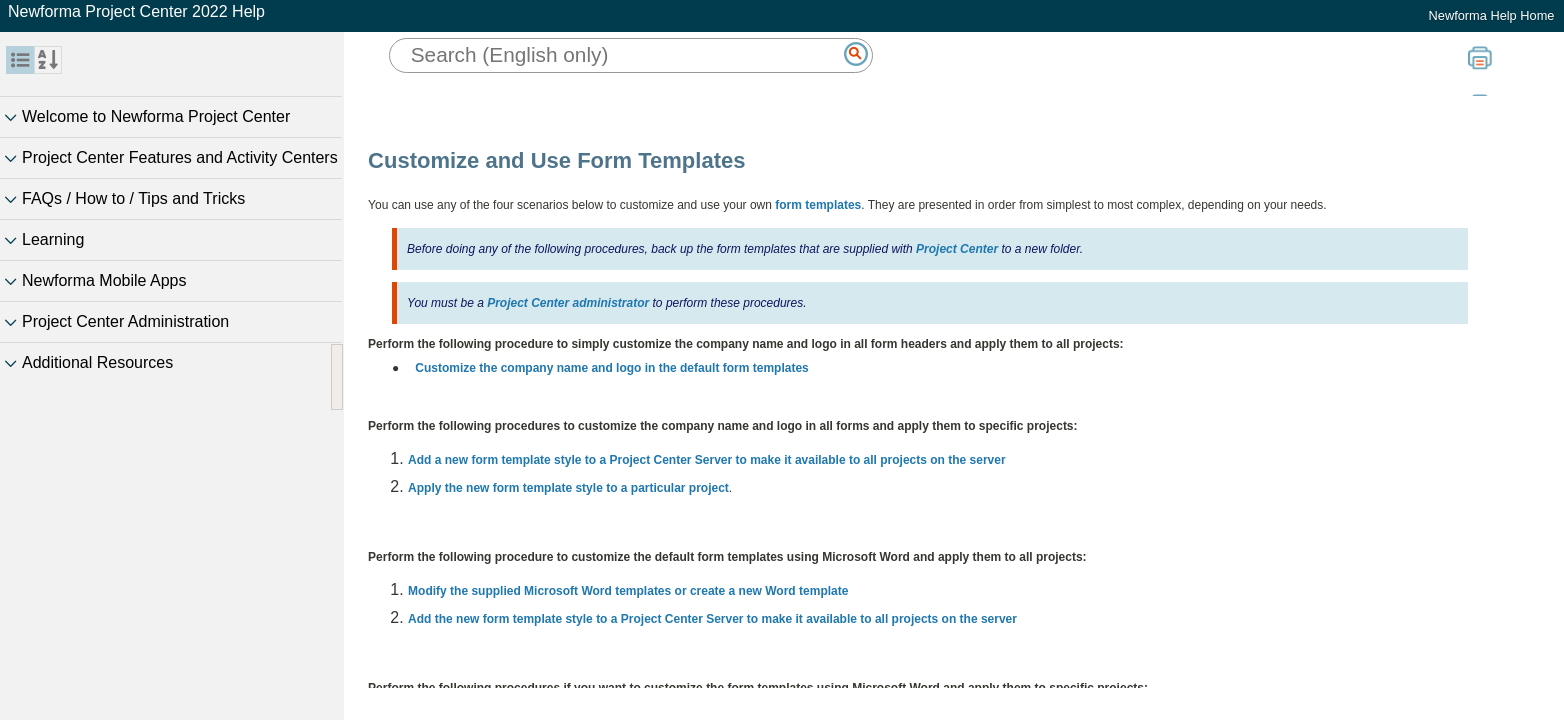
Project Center (957, 249)
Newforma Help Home (1492, 15)
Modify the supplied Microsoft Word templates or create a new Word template (628, 591)
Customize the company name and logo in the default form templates (611, 368)
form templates (818, 205)
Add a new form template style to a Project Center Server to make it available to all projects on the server (707, 460)
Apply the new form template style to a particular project (568, 488)
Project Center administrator (568, 303)
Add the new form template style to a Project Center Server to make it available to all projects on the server (712, 619)
